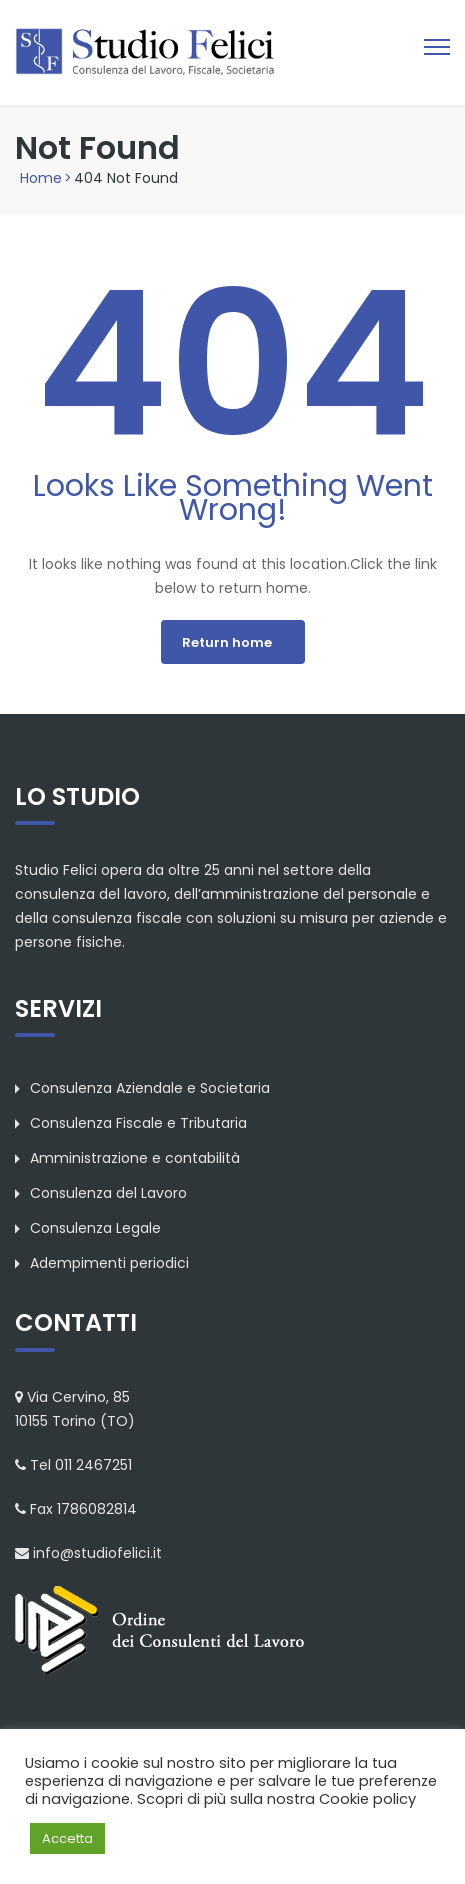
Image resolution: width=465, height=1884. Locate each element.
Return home (227, 642)
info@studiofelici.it (97, 1553)
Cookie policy (367, 1799)
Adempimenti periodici (109, 1263)
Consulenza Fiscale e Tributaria (138, 1123)
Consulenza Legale (95, 1228)
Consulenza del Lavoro (108, 1193)
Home (41, 178)
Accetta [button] (67, 1838)
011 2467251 (93, 1465)
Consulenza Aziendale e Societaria (150, 1088)
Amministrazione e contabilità (135, 1158)
